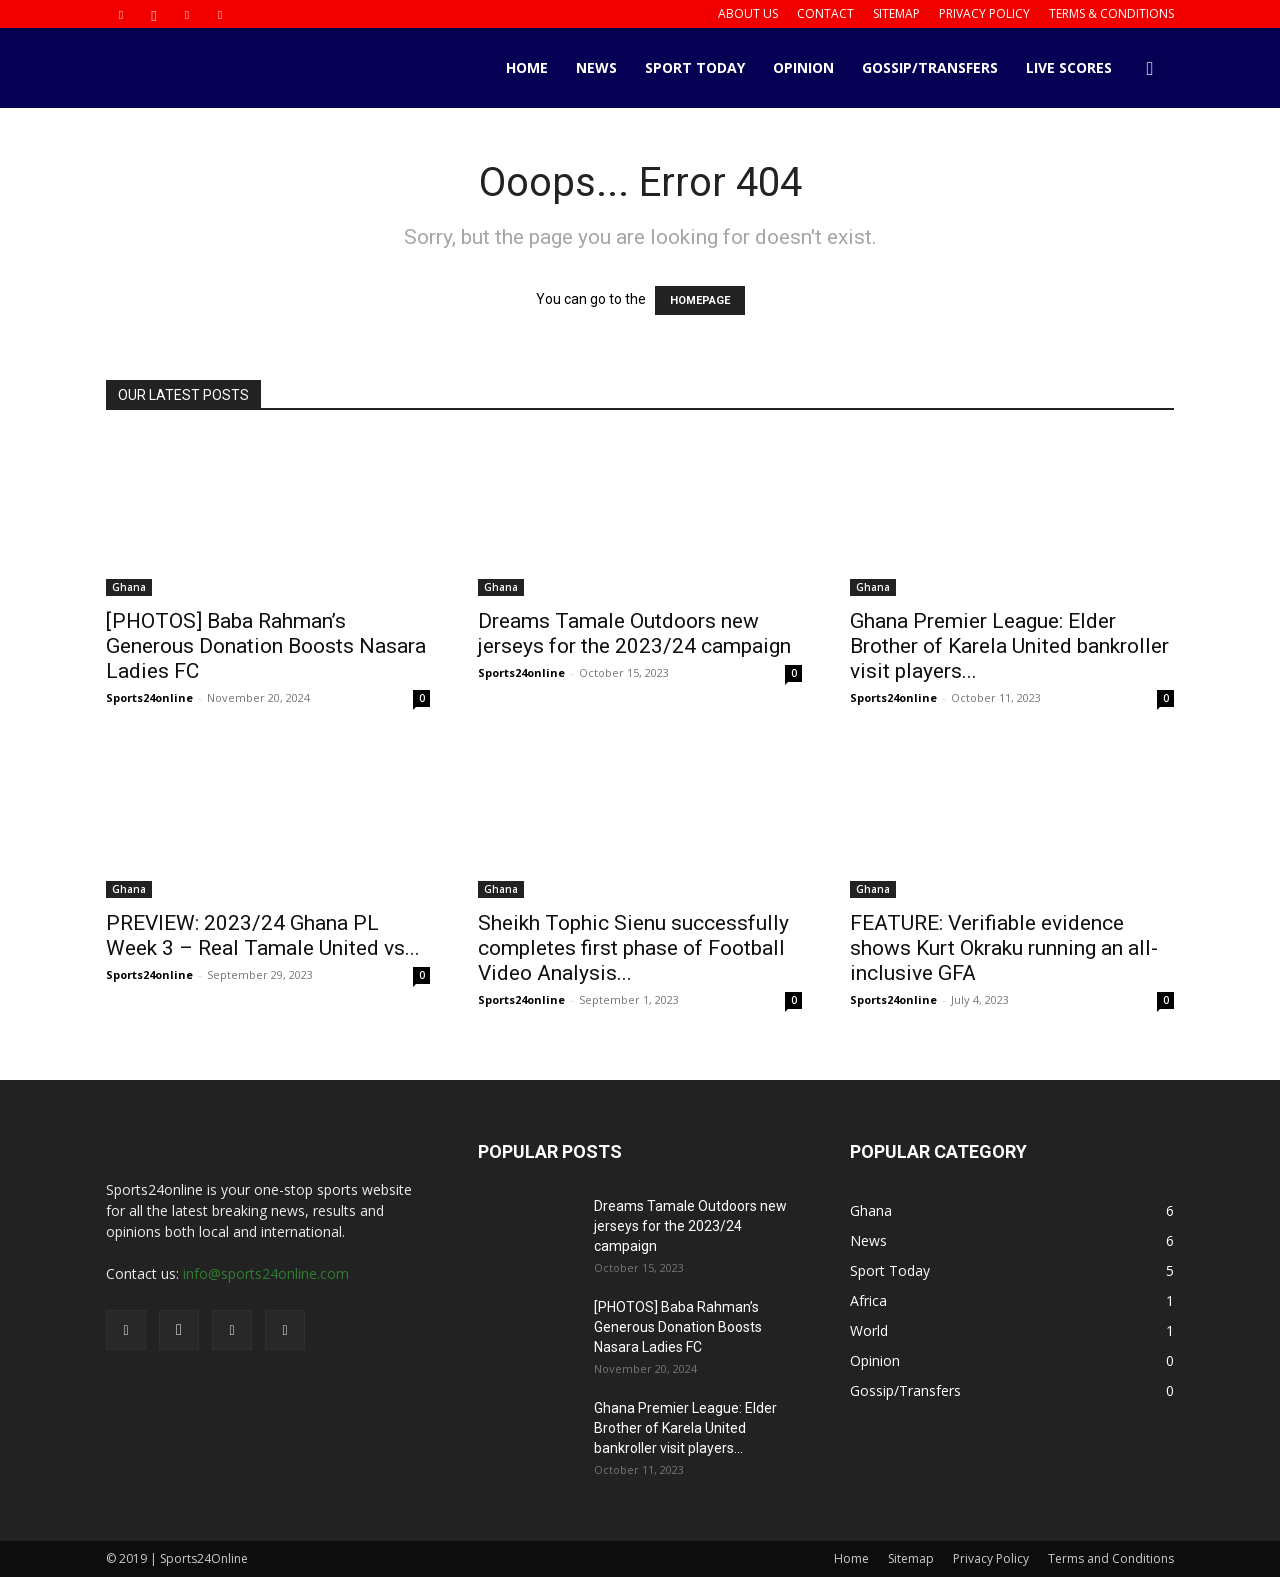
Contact (825, 13)
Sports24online (149, 697)
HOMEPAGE (700, 300)
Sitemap (896, 13)
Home (527, 67)
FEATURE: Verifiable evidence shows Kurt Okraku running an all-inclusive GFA (1004, 948)
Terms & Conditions (1111, 13)
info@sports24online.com (266, 1273)
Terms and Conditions (1111, 1558)
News (596, 67)
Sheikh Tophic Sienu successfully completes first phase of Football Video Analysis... (633, 948)
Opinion (803, 67)
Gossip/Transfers (930, 67)
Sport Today (695, 67)
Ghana (129, 587)
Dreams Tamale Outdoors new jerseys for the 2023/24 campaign (634, 633)
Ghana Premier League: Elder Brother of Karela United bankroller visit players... (1009, 646)
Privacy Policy (984, 13)
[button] (1150, 69)
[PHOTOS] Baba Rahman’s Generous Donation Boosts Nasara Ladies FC (266, 646)
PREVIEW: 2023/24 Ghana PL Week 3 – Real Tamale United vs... (263, 935)
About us (748, 13)
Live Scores (1069, 67)
